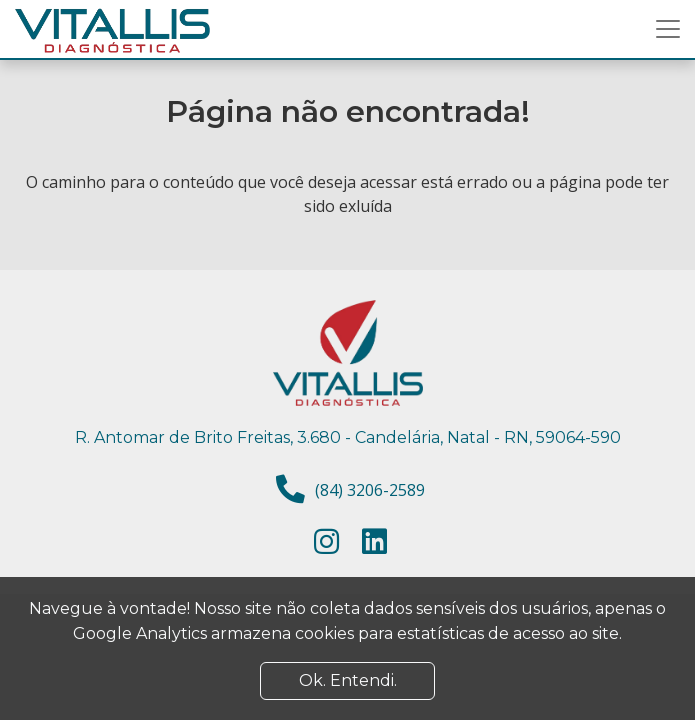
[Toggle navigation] (668, 29)
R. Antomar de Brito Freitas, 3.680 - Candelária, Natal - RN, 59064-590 (348, 437)
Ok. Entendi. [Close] (348, 680)
